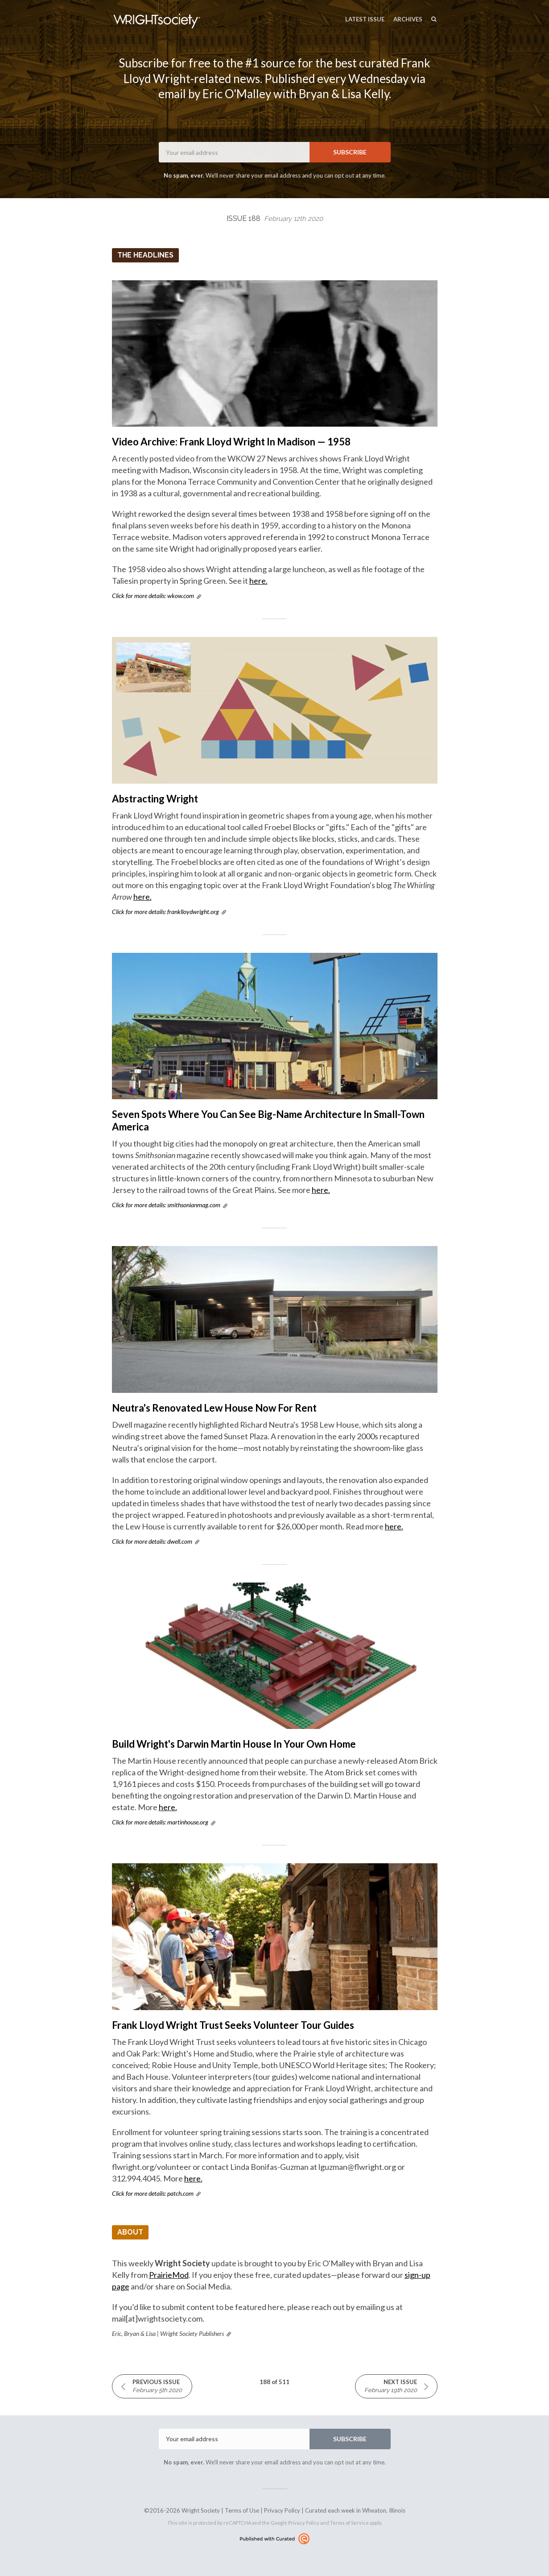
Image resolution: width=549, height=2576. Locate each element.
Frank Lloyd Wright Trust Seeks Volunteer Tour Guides (233, 2025)
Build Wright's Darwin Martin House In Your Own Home (234, 1744)
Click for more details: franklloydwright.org (165, 911)
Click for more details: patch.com (153, 2193)
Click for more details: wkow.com (153, 595)
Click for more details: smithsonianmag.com (166, 1205)
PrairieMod (169, 2275)
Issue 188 (275, 218)
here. (258, 581)
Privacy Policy (282, 2510)
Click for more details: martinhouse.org (160, 1822)
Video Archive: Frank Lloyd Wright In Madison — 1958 (231, 442)
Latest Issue (364, 19)
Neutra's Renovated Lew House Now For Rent (214, 1408)
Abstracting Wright (155, 799)
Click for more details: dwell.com (152, 1541)
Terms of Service (349, 2523)
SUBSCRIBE (350, 152)
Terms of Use (242, 2510)
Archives (407, 19)
